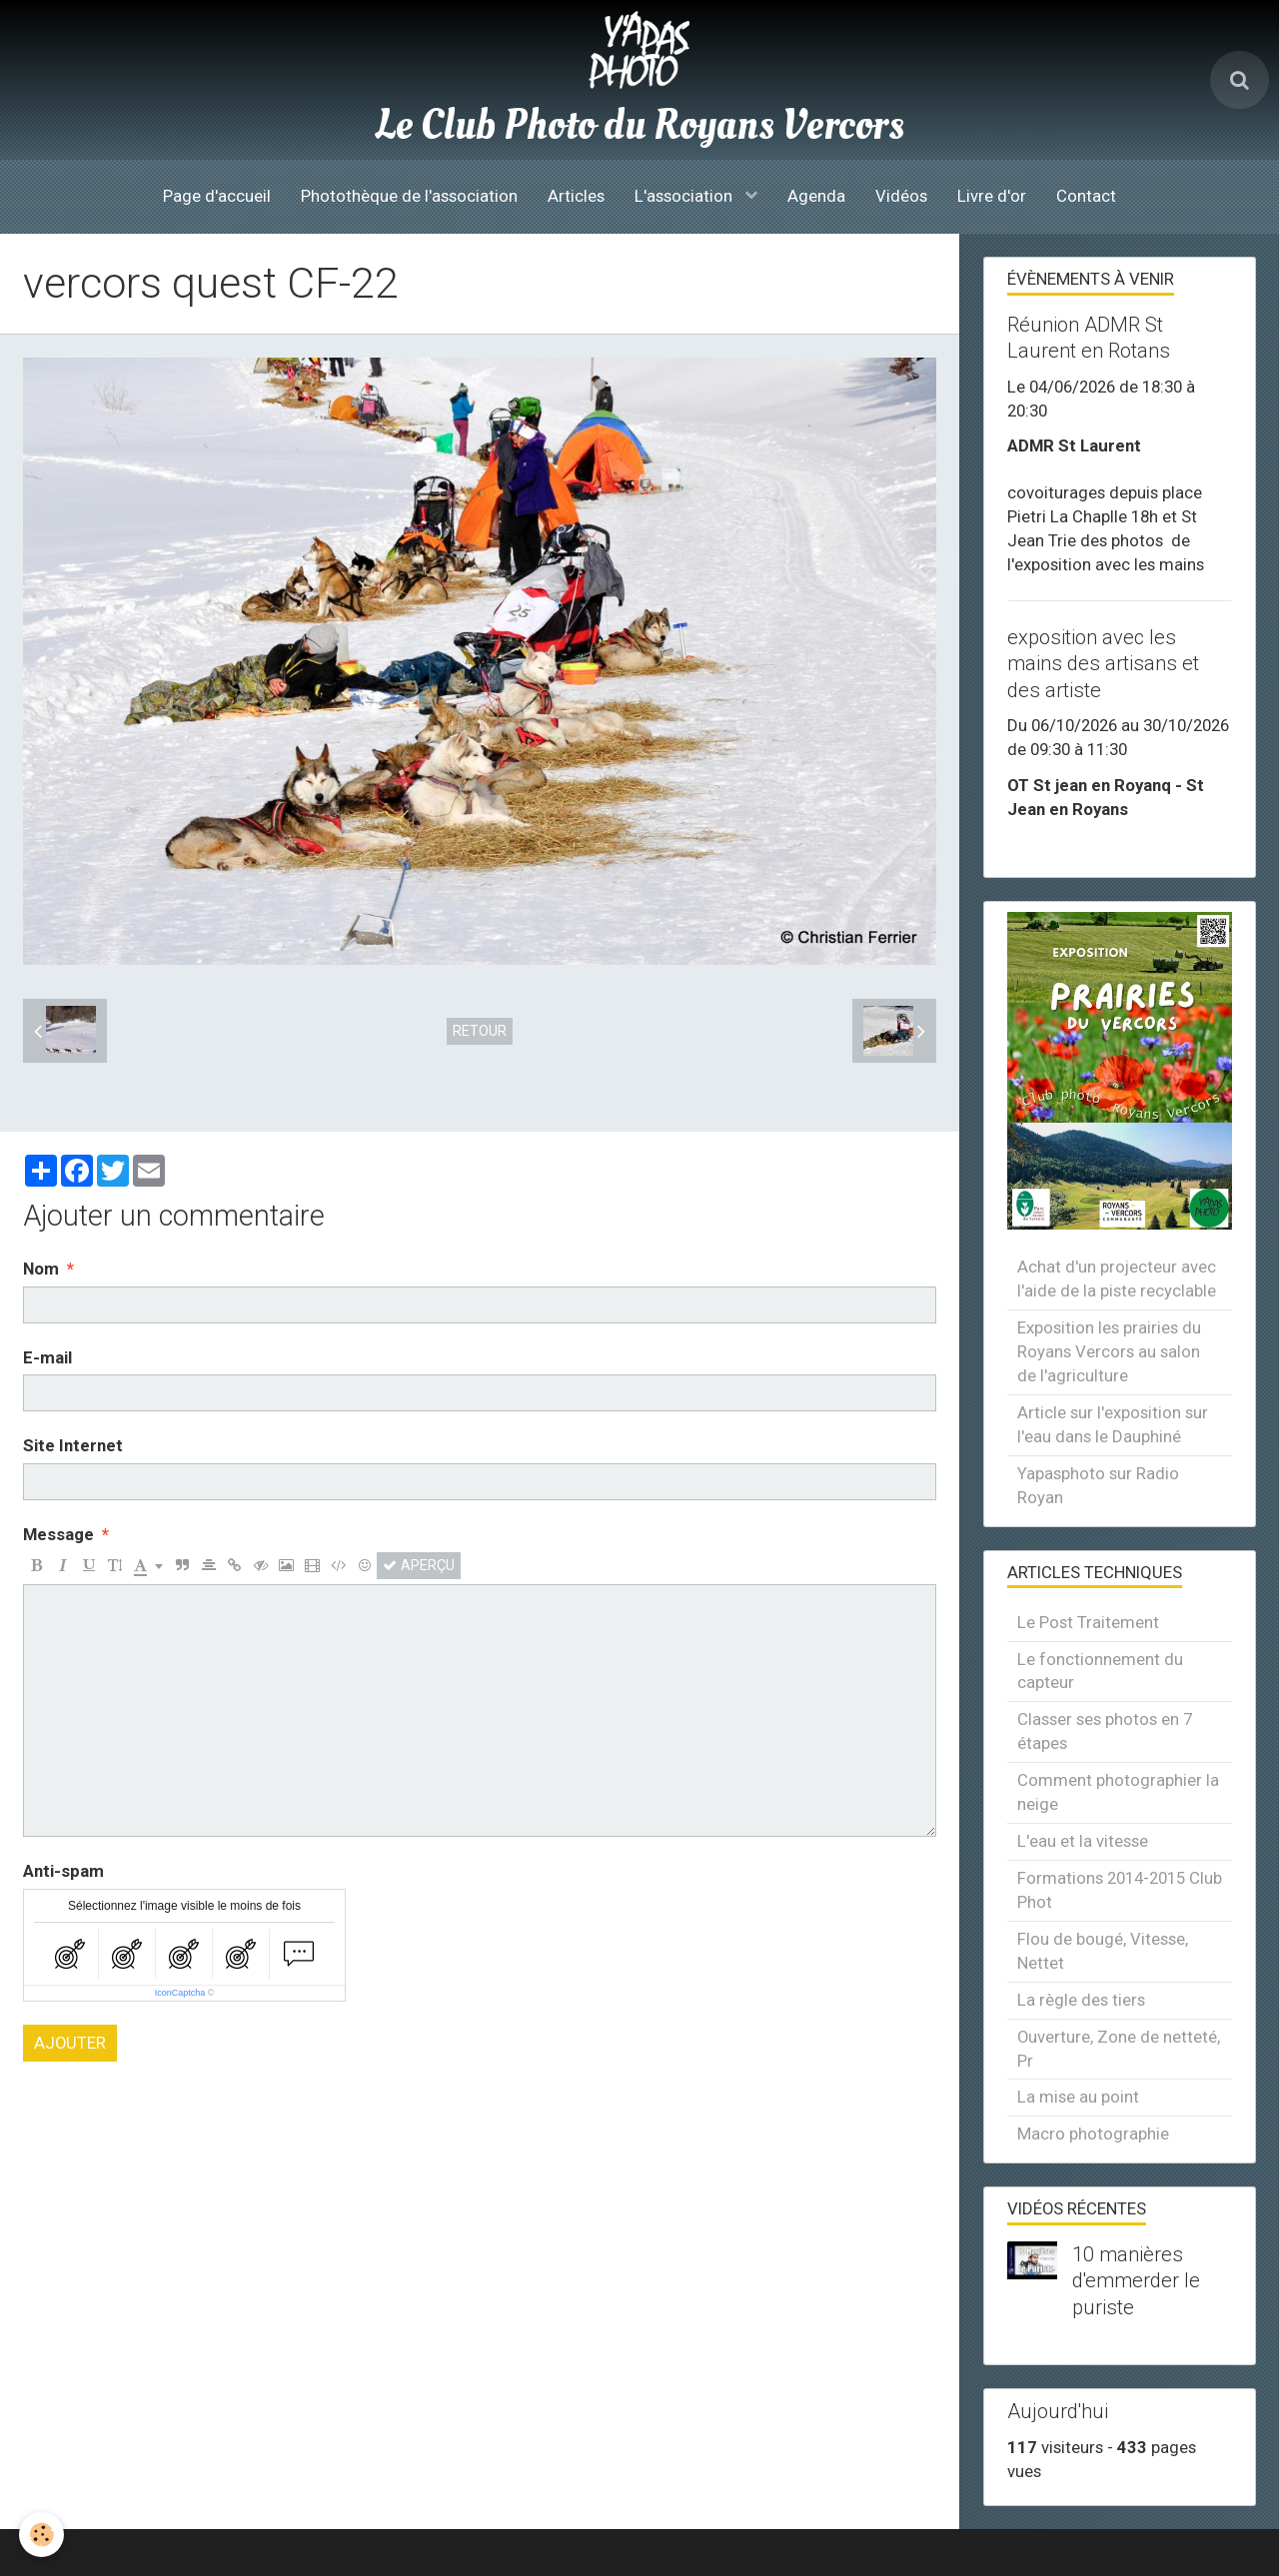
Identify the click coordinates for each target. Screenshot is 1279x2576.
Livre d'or (991, 196)
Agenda (816, 196)
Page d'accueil (217, 196)
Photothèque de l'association (409, 196)
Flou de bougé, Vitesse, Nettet (1102, 1951)
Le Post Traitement (1088, 1622)
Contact (1086, 196)
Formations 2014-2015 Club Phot (1119, 1890)
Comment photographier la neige (1118, 1792)
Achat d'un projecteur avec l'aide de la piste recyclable (1116, 1278)
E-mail (47, 1357)
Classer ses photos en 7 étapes (1104, 1731)
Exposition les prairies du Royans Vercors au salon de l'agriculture (1109, 1351)
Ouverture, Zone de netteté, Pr (1118, 2049)
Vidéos (901, 196)
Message (58, 1534)
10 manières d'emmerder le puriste (1136, 2280)
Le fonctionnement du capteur (1100, 1671)
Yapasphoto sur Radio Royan (1098, 1485)
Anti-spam (63, 1871)
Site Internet (73, 1445)
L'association (685, 196)
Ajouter (70, 2043)
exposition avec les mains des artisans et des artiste (1103, 663)
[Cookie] (42, 2534)
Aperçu (419, 1565)
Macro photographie (1093, 2134)
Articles (576, 196)
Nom (41, 1269)
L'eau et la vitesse (1082, 1841)
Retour (480, 1031)
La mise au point (1078, 2097)
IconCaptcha (180, 1993)
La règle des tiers (1081, 2000)
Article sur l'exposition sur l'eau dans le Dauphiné (1112, 1424)
